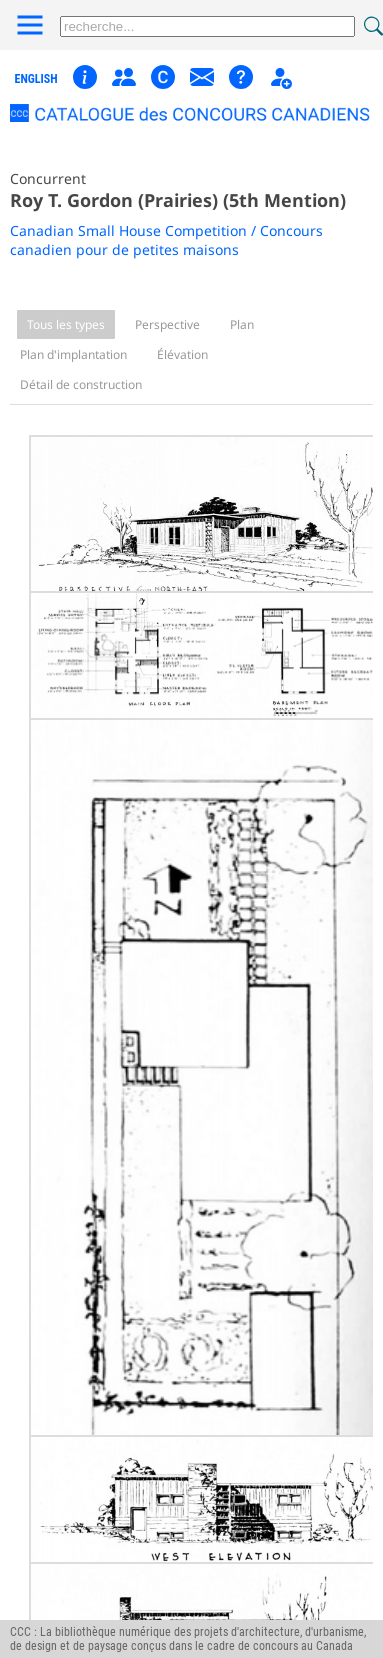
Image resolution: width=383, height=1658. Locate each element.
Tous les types (66, 324)
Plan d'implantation (73, 354)
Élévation (182, 354)
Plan (242, 324)
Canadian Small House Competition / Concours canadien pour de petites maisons (166, 240)
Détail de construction (81, 384)
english (36, 79)
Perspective (167, 324)
